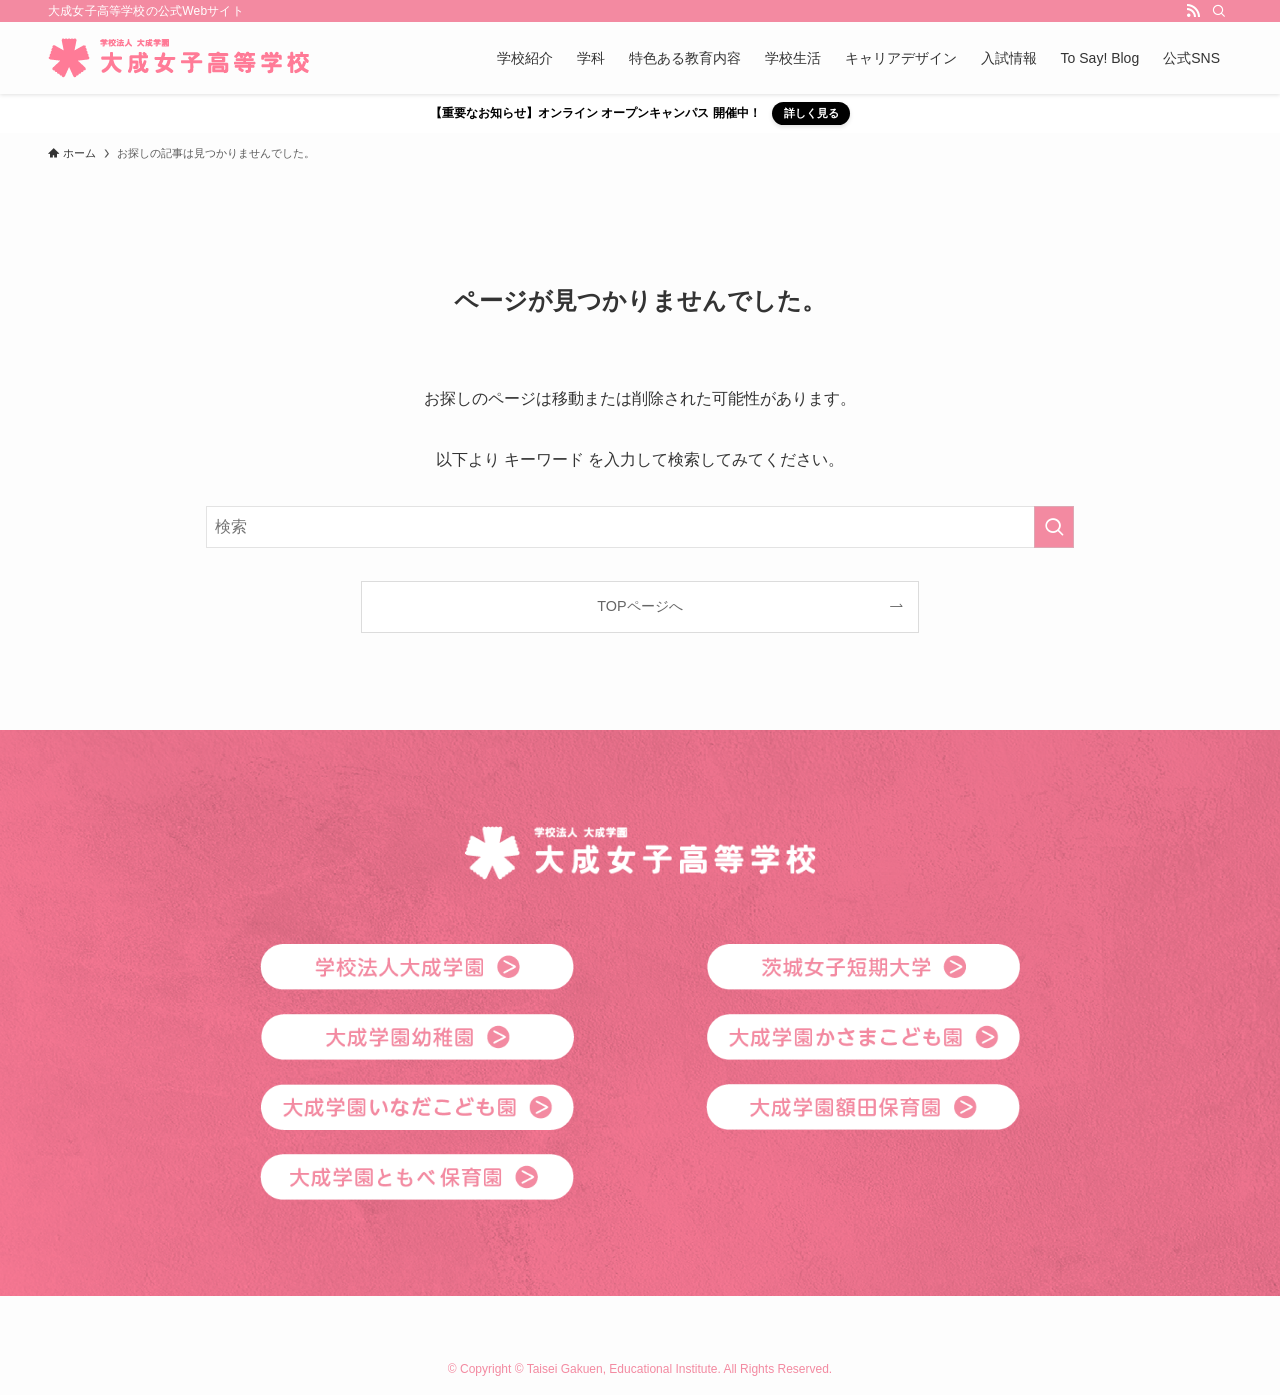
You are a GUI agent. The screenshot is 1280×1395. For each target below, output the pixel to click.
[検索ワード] (640, 527)
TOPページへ (639, 606)
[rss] (1193, 11)
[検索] (1219, 11)
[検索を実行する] (1054, 527)
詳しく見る (811, 113)
